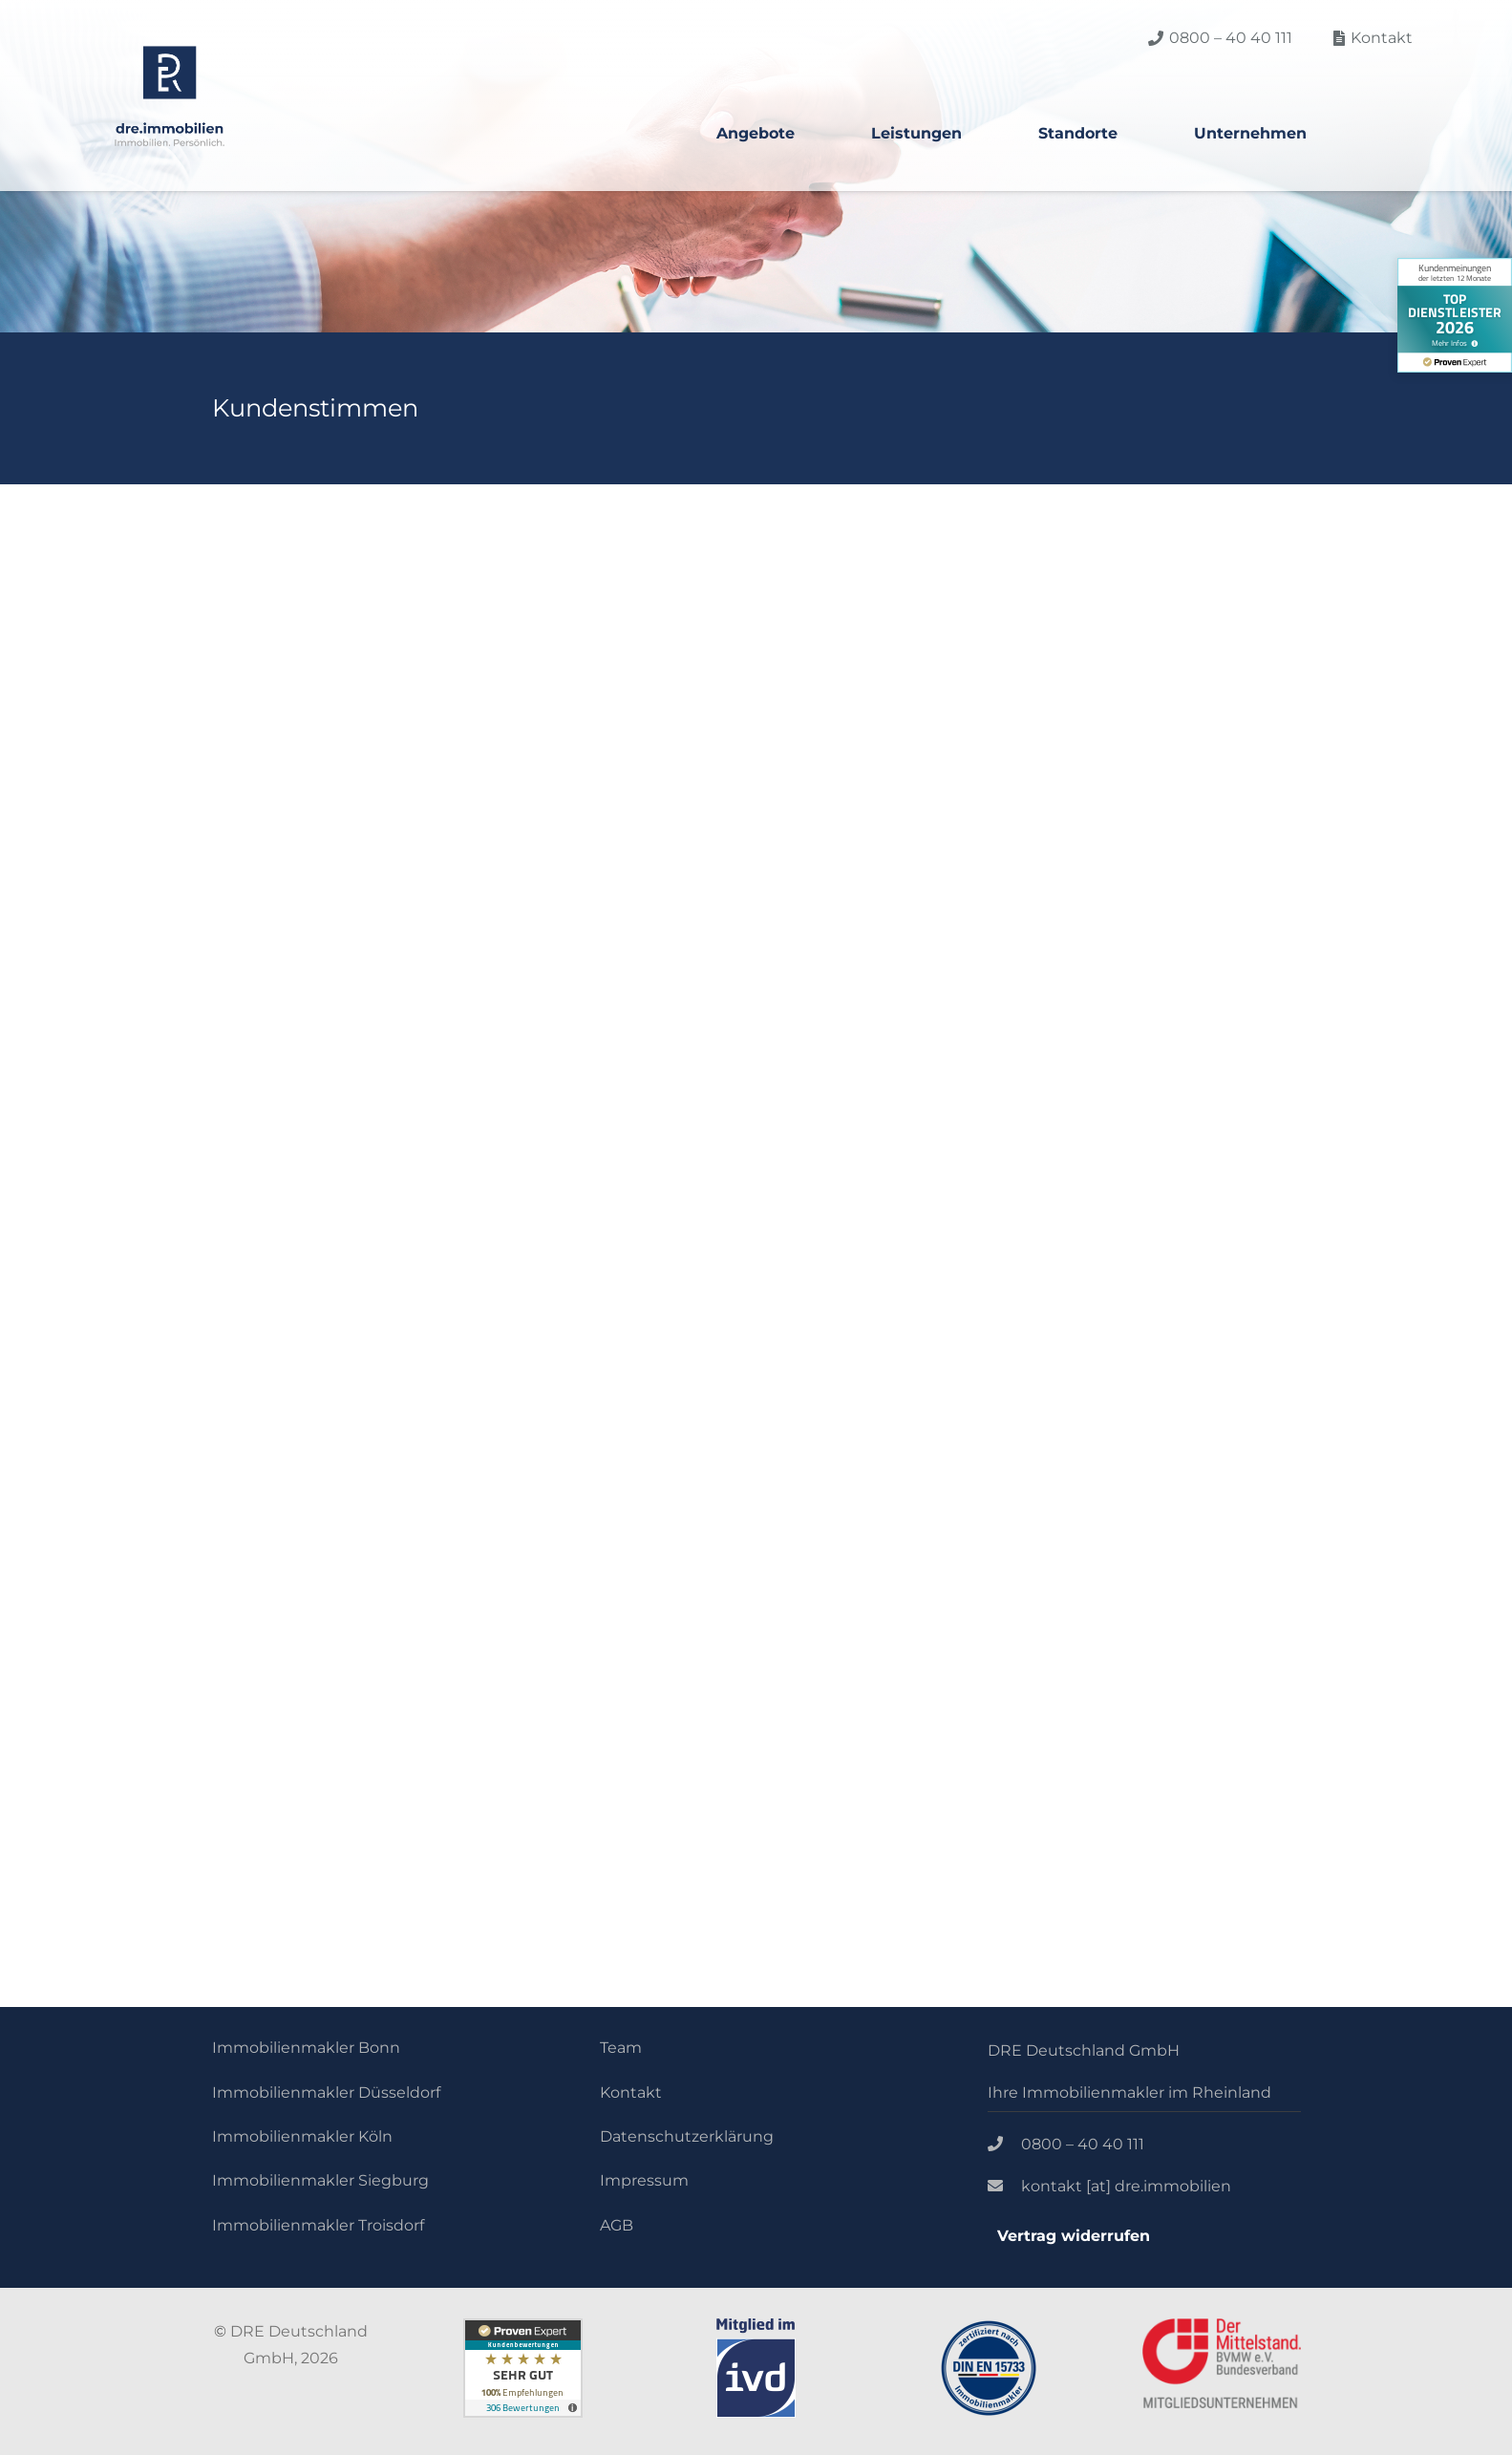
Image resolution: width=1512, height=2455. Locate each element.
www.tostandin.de (1072, 862)
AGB (616, 2225)
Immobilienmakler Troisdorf (318, 2225)
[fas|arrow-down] (797, 1785)
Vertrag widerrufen (1073, 2236)
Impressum (644, 2180)
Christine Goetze (1095, 771)
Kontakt (631, 2092)
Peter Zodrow (513, 771)
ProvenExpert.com (372, 1496)
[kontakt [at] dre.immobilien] (1005, 2186)
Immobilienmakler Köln (302, 2136)
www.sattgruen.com (513, 835)
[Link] (169, 96)
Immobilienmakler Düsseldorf (326, 2092)
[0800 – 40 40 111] (1005, 2144)
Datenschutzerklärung (687, 2136)
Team (621, 2048)
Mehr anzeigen (493, 1007)
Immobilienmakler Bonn (306, 2048)
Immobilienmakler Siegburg (320, 2180)
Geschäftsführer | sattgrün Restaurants (585, 809)
